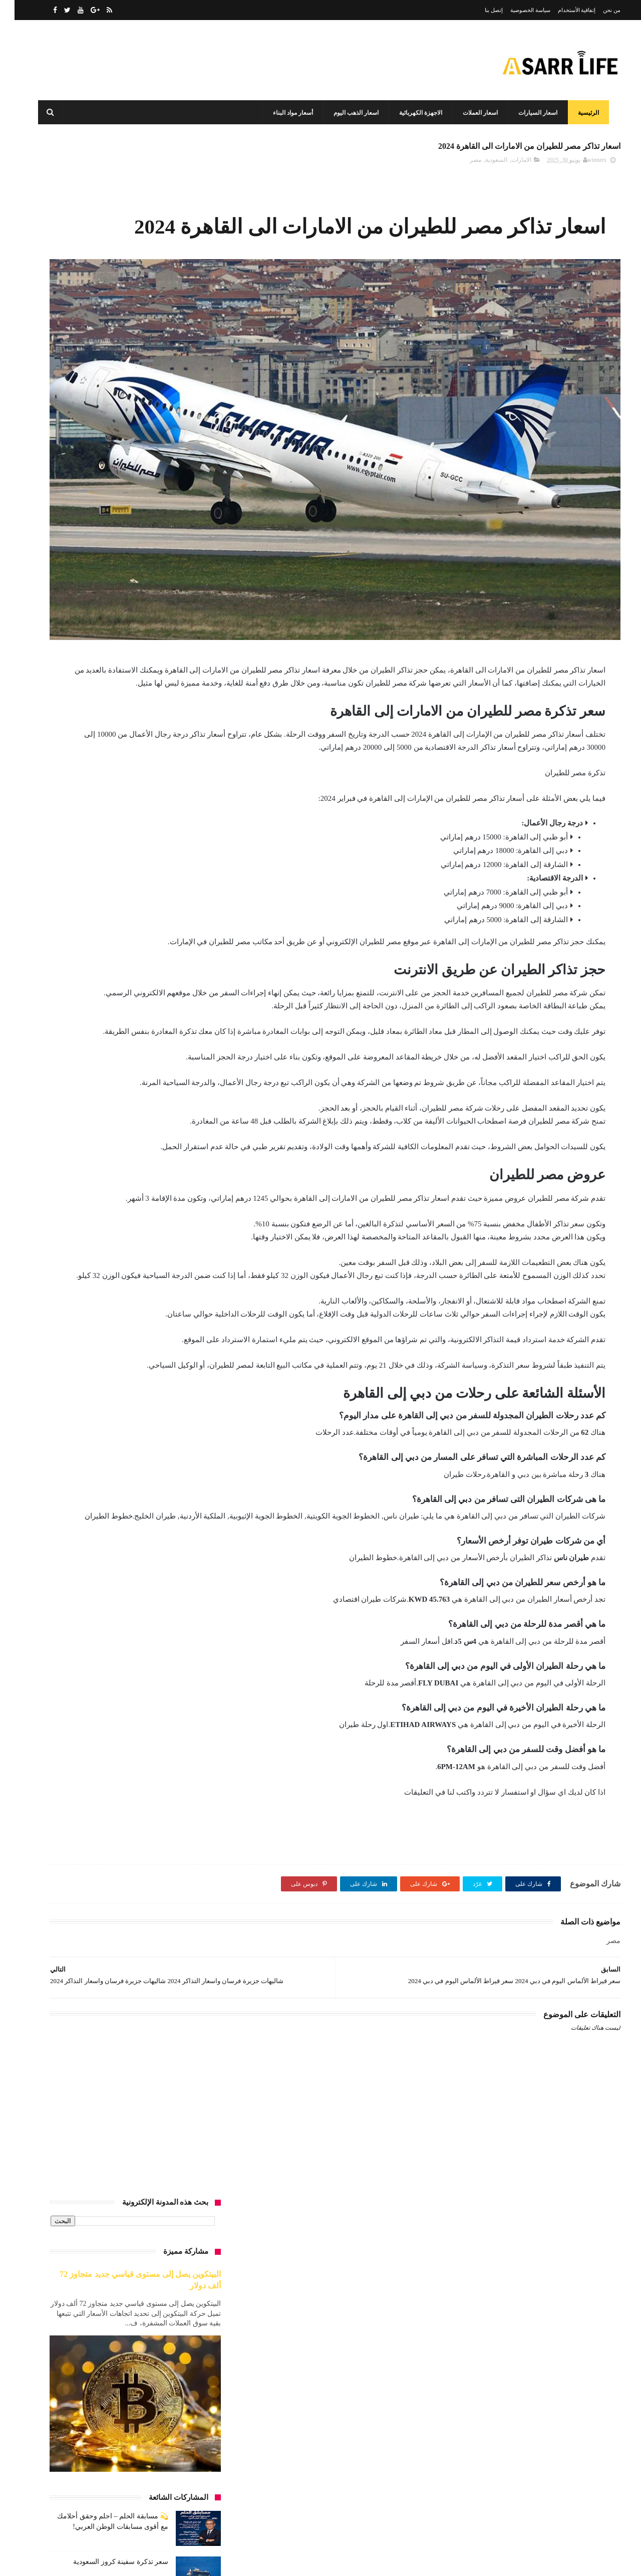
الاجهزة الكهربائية (417, 112)
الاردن (80, 949)
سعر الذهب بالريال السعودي (165, 1320)
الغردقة (104, 1079)
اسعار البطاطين (116, 782)
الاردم (137, 949)
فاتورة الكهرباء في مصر (131, 1394)
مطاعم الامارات (102, 1542)
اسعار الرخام (126, 819)
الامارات (507, 165)
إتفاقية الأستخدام (562, 10)
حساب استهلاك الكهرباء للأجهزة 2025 (154, 1227)
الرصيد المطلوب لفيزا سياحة (165, 1041)
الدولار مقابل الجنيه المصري (166, 1004)
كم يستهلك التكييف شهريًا (168, 1468)
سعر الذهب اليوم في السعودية (87, 1301)
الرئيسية (585, 112)
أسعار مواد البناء (290, 112)
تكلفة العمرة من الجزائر (171, 1153)
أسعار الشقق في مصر (173, 875)
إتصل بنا (479, 10)
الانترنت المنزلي (79, 967)
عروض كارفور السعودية (171, 1375)
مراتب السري (66, 1505)
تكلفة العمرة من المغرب (98, 1153)
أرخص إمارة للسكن (176, 763)
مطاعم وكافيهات (125, 1561)
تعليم (68, 1116)
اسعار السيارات (534, 112)
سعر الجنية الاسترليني (113, 1264)
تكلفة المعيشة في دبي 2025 (166, 1190)
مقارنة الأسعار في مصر (172, 1579)
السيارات (138, 1079)
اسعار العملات (477, 112)
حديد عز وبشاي (113, 1208)
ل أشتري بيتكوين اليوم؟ (87, 1486)
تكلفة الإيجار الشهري (175, 1134)
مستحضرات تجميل (177, 1524)
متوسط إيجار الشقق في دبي (131, 1505)
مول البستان (63, 1579)
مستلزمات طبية (181, 1542)
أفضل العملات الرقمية (120, 930)
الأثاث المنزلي (61, 930)
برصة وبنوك (186, 1116)
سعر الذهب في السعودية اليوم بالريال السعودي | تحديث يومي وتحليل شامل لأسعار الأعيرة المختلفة (99, 700)
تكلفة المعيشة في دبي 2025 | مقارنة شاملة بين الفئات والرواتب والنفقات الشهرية (101, 654)
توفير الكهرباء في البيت (89, 1190)
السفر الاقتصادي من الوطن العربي (158, 1060)
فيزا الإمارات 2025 (98, 1412)
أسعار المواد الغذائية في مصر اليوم (158, 912)
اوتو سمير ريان (140, 1097)
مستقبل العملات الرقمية (110, 1524)
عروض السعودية (107, 1375)
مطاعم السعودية (180, 1561)
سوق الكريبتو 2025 (177, 1357)
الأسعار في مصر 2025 (174, 967)
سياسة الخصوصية (516, 10)
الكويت (72, 1079)
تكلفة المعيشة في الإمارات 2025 (94, 1171)
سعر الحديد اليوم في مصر (169, 1282)
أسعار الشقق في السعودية (90, 856)
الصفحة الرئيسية (582, 2487)
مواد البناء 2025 (111, 1579)
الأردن (109, 949)
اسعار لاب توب (84, 912)
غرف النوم (188, 1394)
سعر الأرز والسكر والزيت (103, 1245)
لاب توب (190, 1505)
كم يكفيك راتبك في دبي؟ (92, 1468)
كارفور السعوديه (180, 1431)
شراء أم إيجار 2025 (117, 1357)
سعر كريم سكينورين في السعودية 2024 (97, 598)
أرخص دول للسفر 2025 (110, 763)
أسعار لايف (591, 2389)
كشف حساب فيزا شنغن (83, 1431)
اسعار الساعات (78, 819)
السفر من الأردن (81, 1060)
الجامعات (134, 986)
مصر (461, 165)
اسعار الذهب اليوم (353, 112)
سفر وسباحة (97, 1338)
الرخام (102, 1023)
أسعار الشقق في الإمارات (169, 856)
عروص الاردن (64, 1357)
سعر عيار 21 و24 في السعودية (163, 1338)
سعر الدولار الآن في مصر (169, 1301)
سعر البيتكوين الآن (178, 1264)
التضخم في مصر (180, 986)
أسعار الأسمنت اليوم (175, 782)
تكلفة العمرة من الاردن (107, 1134)
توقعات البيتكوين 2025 (173, 1208)
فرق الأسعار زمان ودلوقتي (167, 1412)
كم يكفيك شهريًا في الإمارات (165, 1486)
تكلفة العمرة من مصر (174, 1171)
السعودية (482, 165)
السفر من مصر (182, 1079)
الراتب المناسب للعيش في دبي (162, 1023)
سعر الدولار (108, 1282)
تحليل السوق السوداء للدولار (123, 1116)
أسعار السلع (186, 837)
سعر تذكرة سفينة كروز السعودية (106, 507)
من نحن (597, 10)
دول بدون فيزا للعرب (174, 1245)
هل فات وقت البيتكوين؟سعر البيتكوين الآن (148, 1598)
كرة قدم (136, 1431)
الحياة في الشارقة (87, 986)
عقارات (64, 1375)
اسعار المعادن (134, 893)
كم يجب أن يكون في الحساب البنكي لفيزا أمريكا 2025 (134, 1449)
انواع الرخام (186, 1097)
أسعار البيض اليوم (178, 800)
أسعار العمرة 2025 (109, 875)
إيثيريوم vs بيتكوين (85, 1097)
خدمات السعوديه (74, 1227)
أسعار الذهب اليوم (120, 800)
